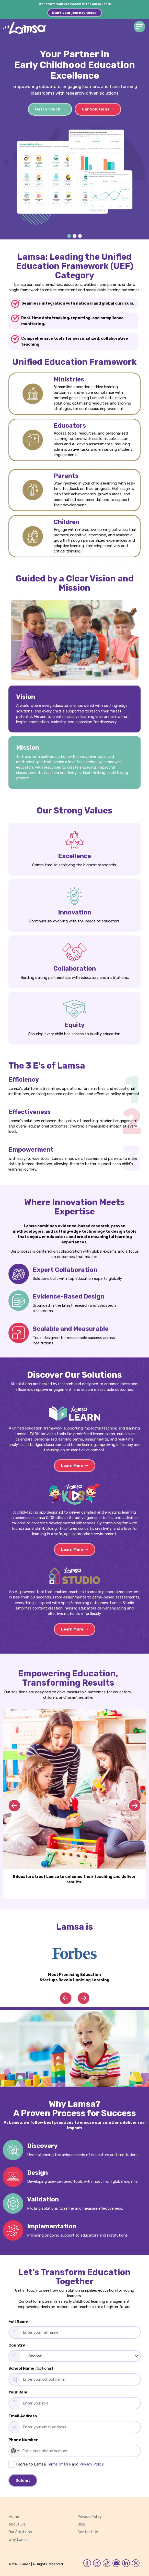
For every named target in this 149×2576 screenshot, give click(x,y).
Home (13, 2514)
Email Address (22, 2413)
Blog (81, 2521)
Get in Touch (50, 106)
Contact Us (87, 2529)
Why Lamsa (18, 2537)
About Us (16, 2521)
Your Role (17, 2389)
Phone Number (23, 2437)
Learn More (74, 1463)
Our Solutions (98, 106)
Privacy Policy (91, 2461)
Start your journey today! (74, 13)
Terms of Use (59, 2461)
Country (16, 2342)
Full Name (18, 2319)
